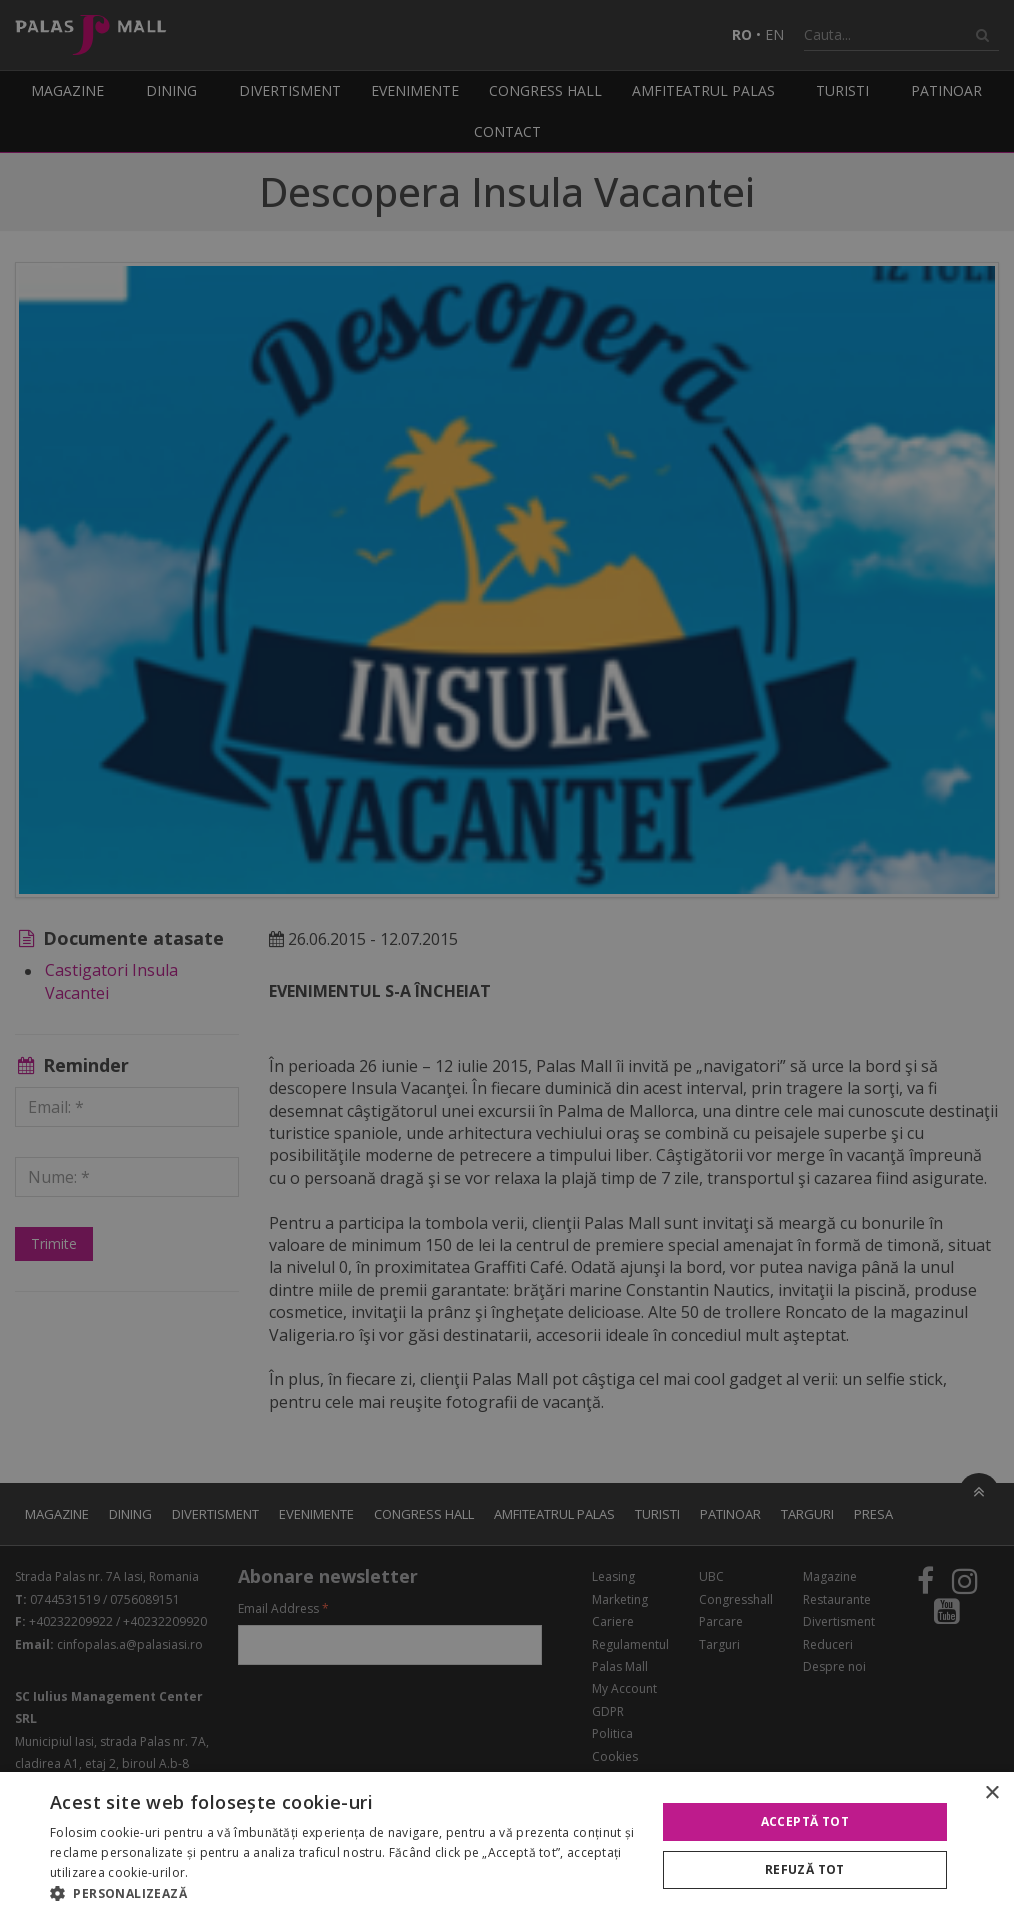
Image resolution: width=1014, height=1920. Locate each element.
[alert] (507, 960)
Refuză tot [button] (805, 1869)
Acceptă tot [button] (805, 1821)
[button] (344, 1894)
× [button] (991, 1793)
